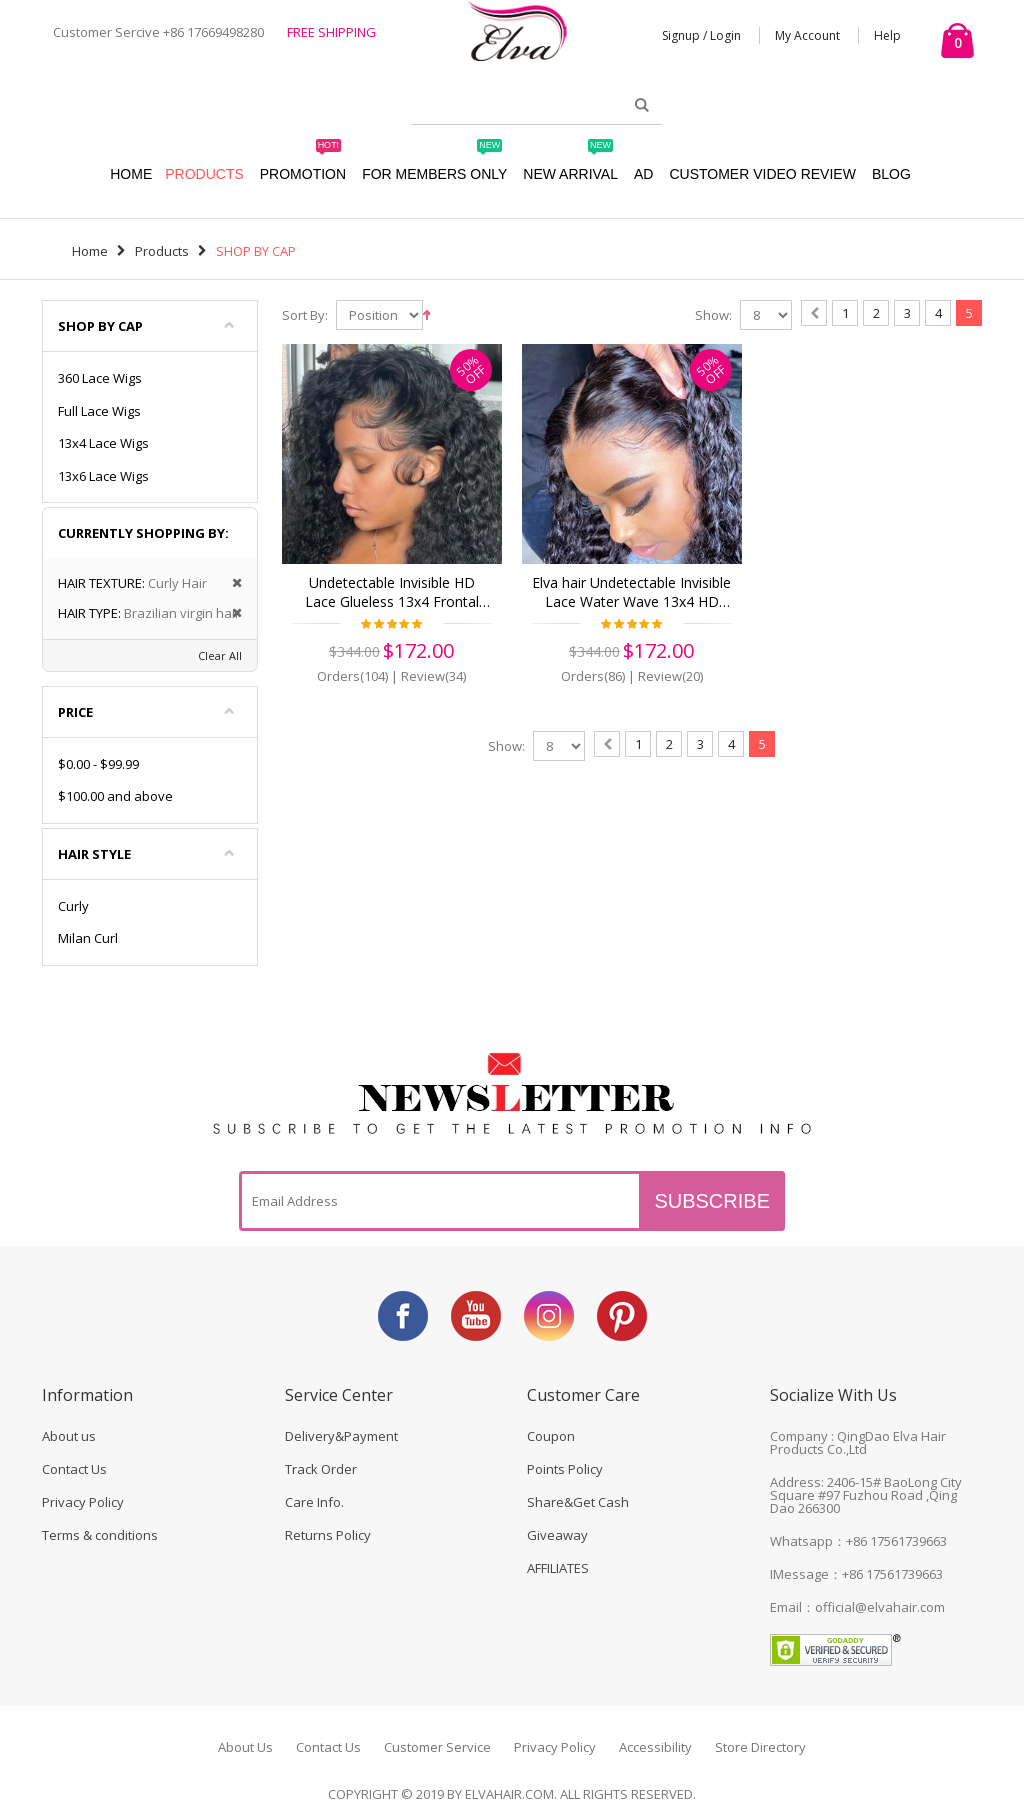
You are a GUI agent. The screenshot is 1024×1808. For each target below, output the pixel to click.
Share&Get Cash (578, 1502)
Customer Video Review (762, 174)
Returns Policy (328, 1535)
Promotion (303, 164)
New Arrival (570, 164)
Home (90, 251)
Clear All (220, 655)
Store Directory (760, 1747)
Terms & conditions (100, 1535)
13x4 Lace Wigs (103, 443)
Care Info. (314, 1502)
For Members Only (434, 164)
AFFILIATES (558, 1568)
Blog (891, 174)
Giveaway (557, 1535)
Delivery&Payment (341, 1436)
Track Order (321, 1469)
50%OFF (471, 369)
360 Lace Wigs (100, 378)
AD (643, 174)
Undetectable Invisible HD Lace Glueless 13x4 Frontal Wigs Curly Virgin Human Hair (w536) (391, 593)
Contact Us (74, 1469)
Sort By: (305, 315)
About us (69, 1436)
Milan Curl (88, 938)
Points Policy (565, 1469)
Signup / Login (701, 35)
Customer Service (437, 1747)
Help (887, 35)
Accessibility (655, 1747)
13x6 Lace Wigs (103, 476)
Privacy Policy (83, 1502)
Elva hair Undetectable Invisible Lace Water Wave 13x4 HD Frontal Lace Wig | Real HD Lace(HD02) (631, 593)
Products (204, 174)
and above (115, 796)
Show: (713, 315)
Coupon (551, 1436)
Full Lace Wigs (99, 411)
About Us (245, 1747)
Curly (73, 906)
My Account (807, 35)
